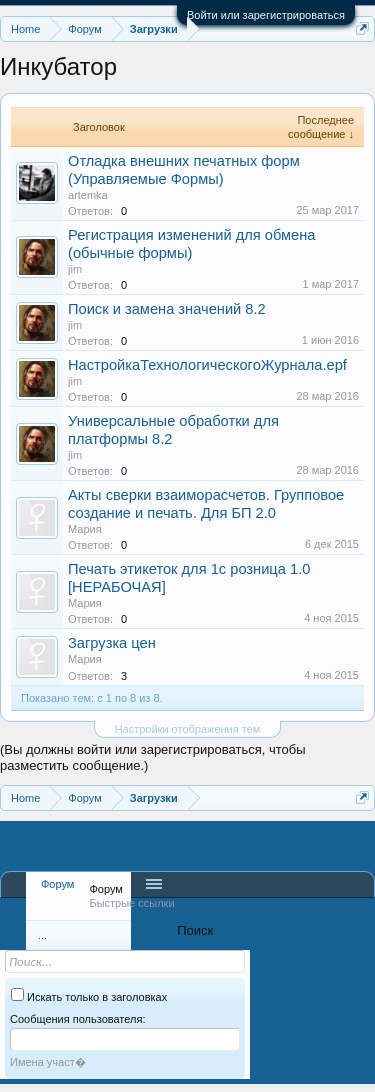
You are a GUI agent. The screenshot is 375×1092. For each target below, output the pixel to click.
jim (75, 269)
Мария (85, 529)
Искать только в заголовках (89, 997)
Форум (57, 884)
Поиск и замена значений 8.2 (167, 309)
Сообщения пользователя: (77, 1019)
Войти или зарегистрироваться (266, 15)
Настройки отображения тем (188, 729)
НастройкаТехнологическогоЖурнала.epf (207, 365)
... (42, 935)
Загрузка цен (112, 643)
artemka (88, 195)
